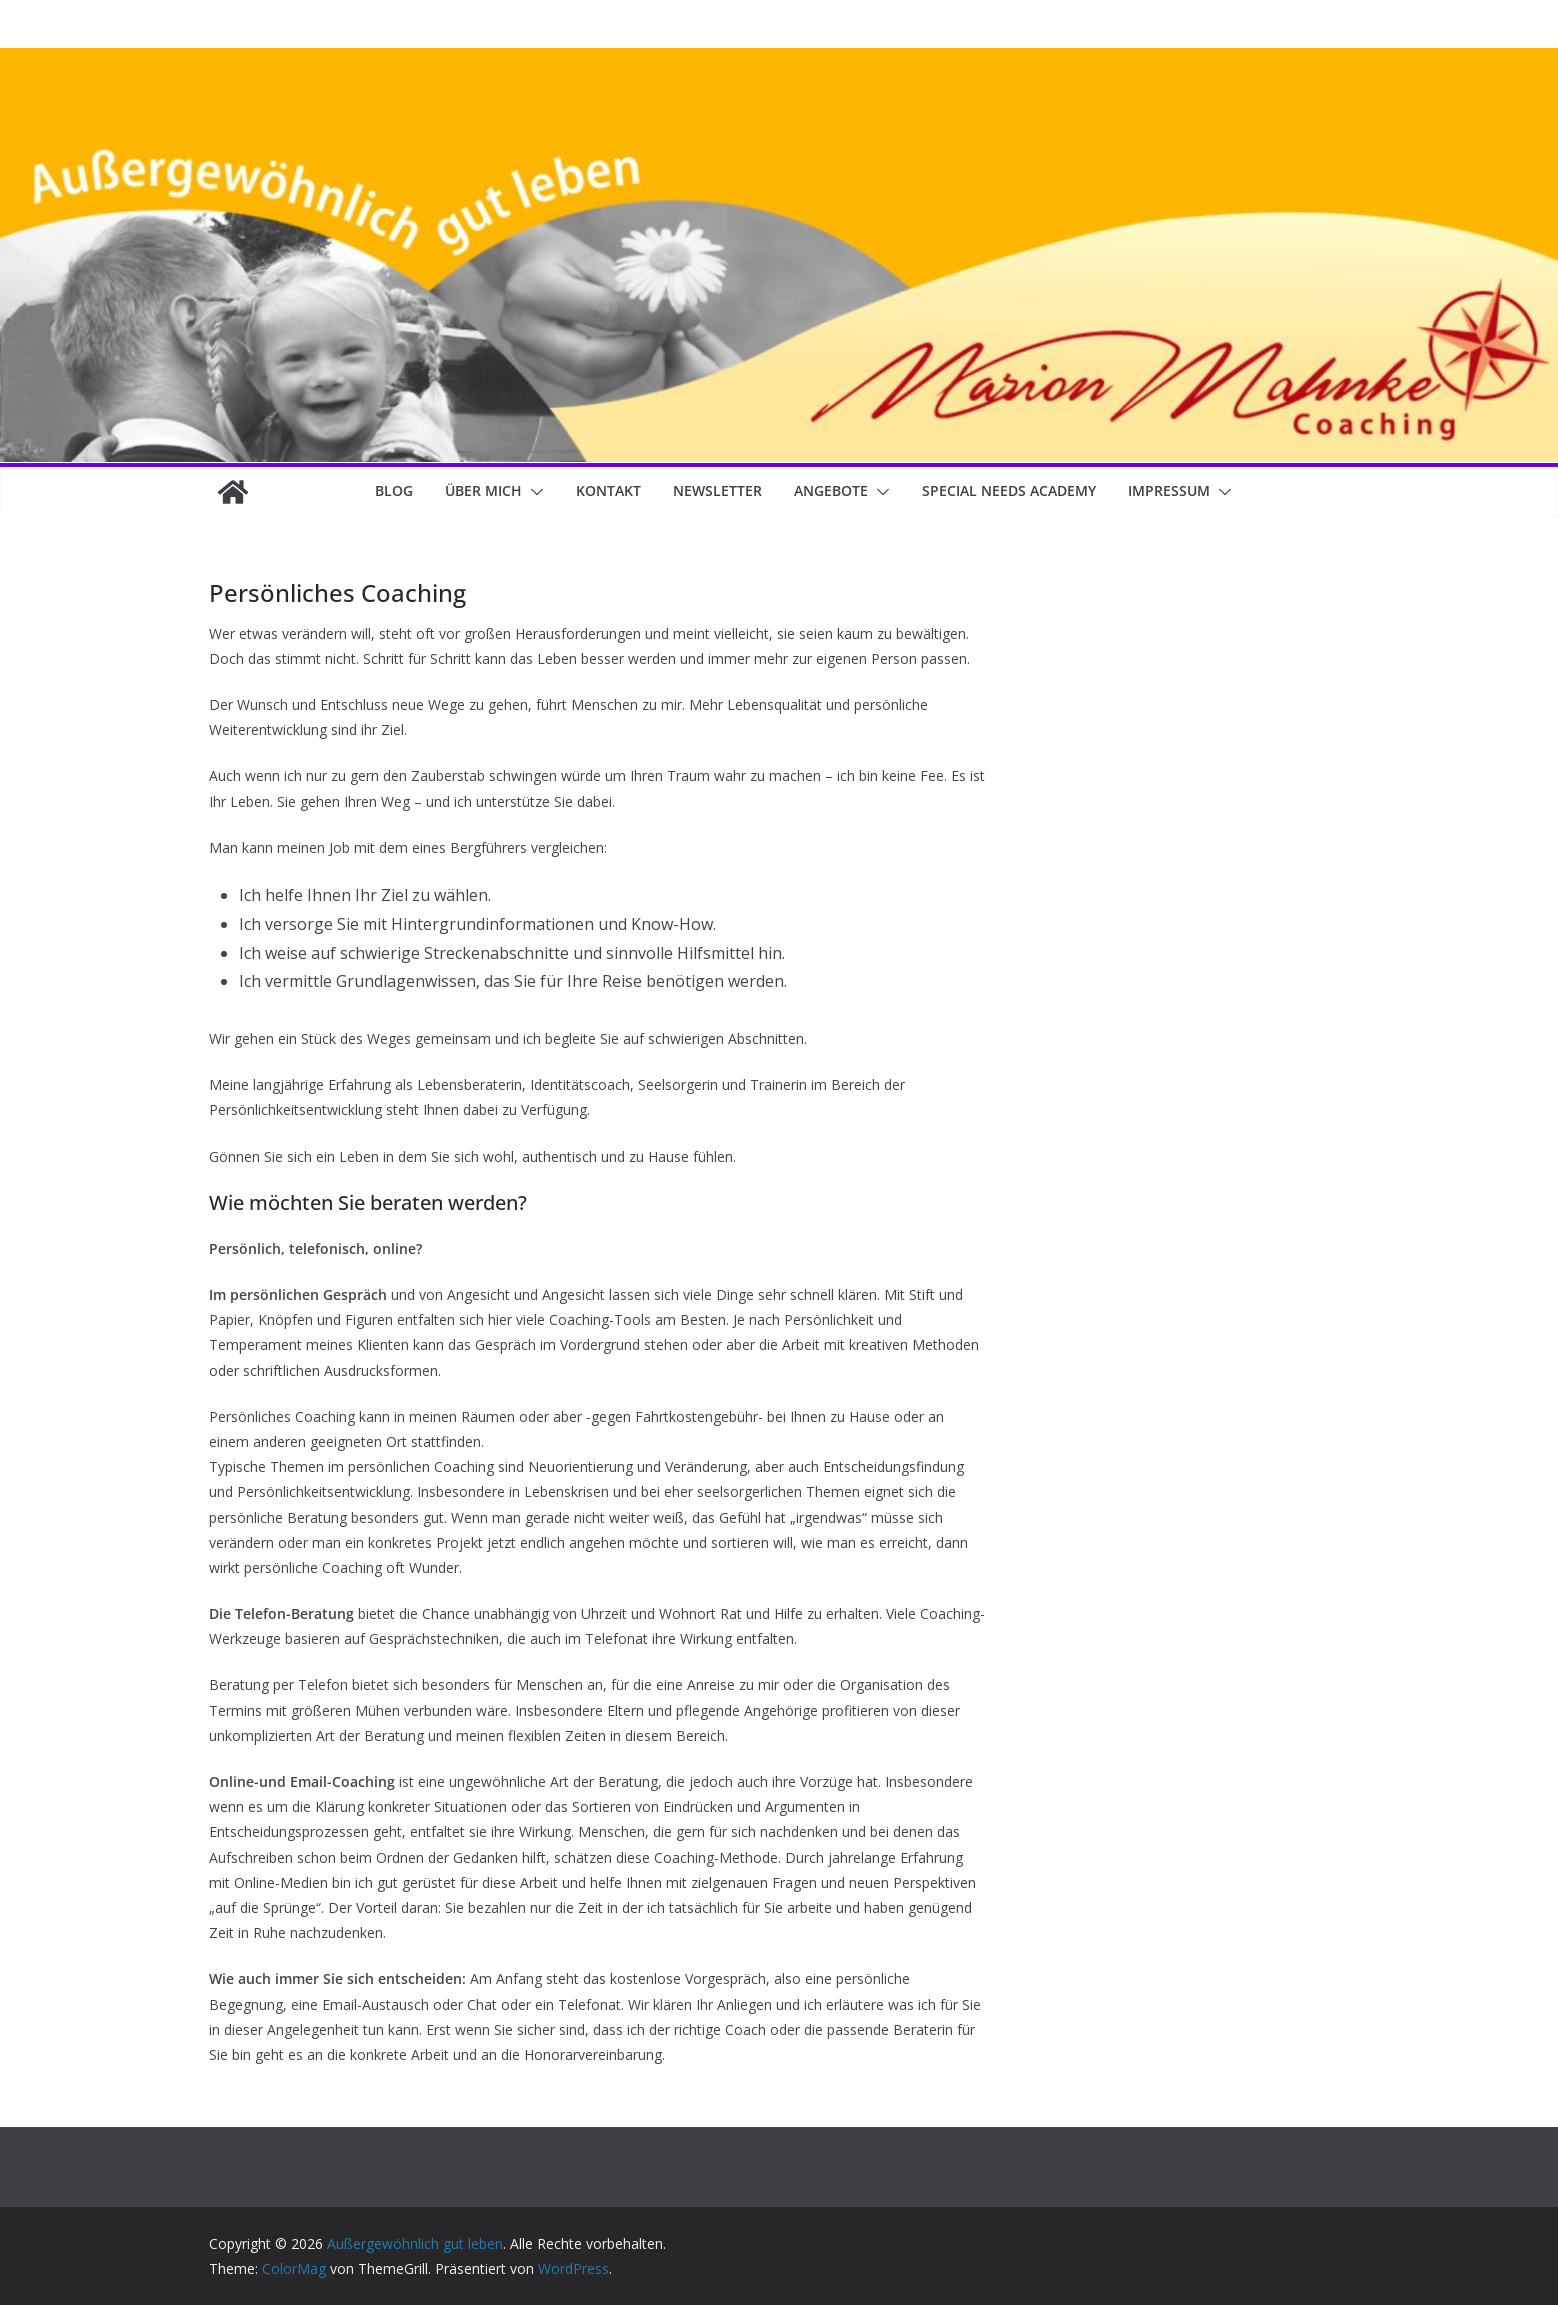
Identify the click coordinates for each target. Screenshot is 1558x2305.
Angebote (831, 490)
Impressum (1169, 490)
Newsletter (717, 490)
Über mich (483, 490)
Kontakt (608, 490)
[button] (533, 492)
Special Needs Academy (1009, 490)
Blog (394, 490)
